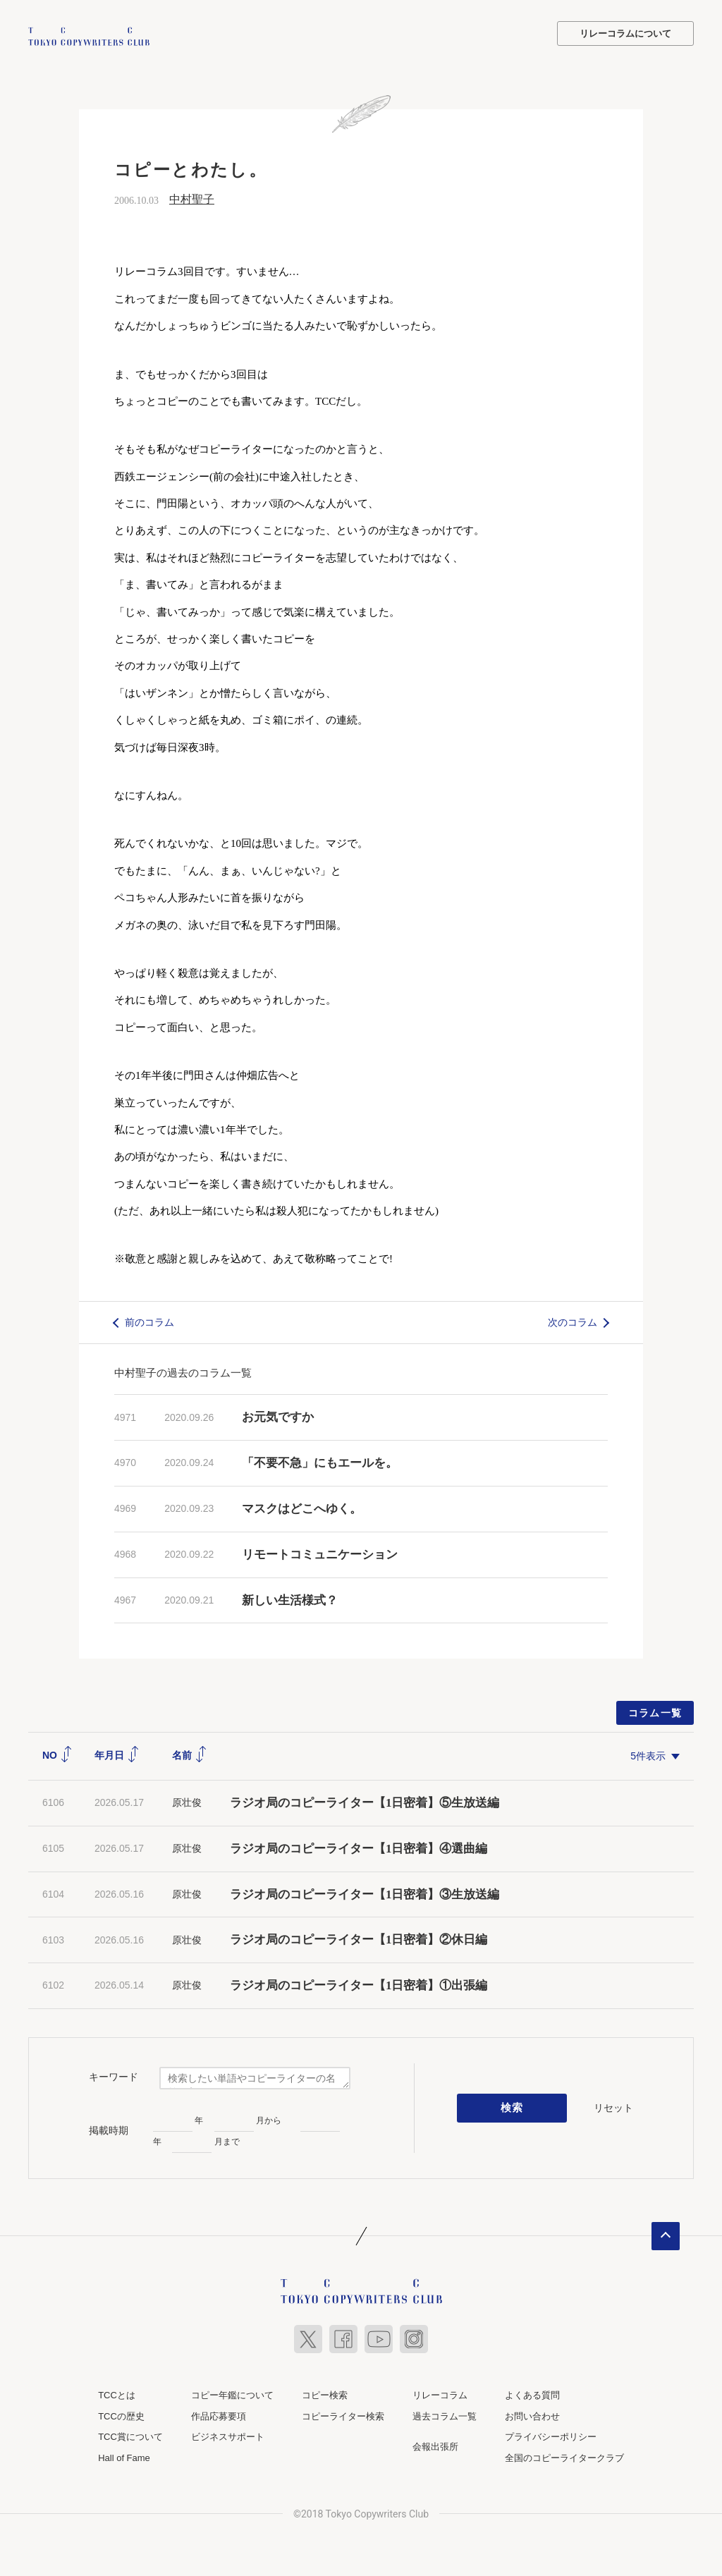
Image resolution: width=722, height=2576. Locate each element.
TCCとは (116, 2393)
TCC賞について (130, 2435)
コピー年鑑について (232, 2393)
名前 (189, 1753)
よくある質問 (532, 2393)
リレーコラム (439, 2393)
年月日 (117, 1753)
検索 (512, 2107)
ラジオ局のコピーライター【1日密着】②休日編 (359, 1938)
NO (57, 1753)
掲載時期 (108, 2129)
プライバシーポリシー (550, 2435)
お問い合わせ (532, 2415)
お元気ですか (278, 1415)
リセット (613, 2106)
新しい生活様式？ (290, 1599)
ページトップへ (665, 2235)
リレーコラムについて (625, 33)
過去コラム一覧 (444, 2415)
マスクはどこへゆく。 (302, 1507)
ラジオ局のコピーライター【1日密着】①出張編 (365, 1984)
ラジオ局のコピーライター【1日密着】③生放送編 (365, 1893)
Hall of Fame (124, 2456)
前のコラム (149, 1320)
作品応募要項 (218, 2415)
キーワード (113, 2075)
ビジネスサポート (227, 2435)
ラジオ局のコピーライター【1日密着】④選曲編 (359, 1847)
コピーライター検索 (343, 2415)
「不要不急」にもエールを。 (320, 1461)
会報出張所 (435, 2445)
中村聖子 (191, 198)
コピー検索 (325, 2393)
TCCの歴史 (121, 2415)
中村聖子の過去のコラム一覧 (183, 1371)
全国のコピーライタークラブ (564, 2456)
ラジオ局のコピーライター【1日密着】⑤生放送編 (365, 1801)
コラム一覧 (655, 1711)
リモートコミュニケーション (320, 1553)
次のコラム (572, 1320)
